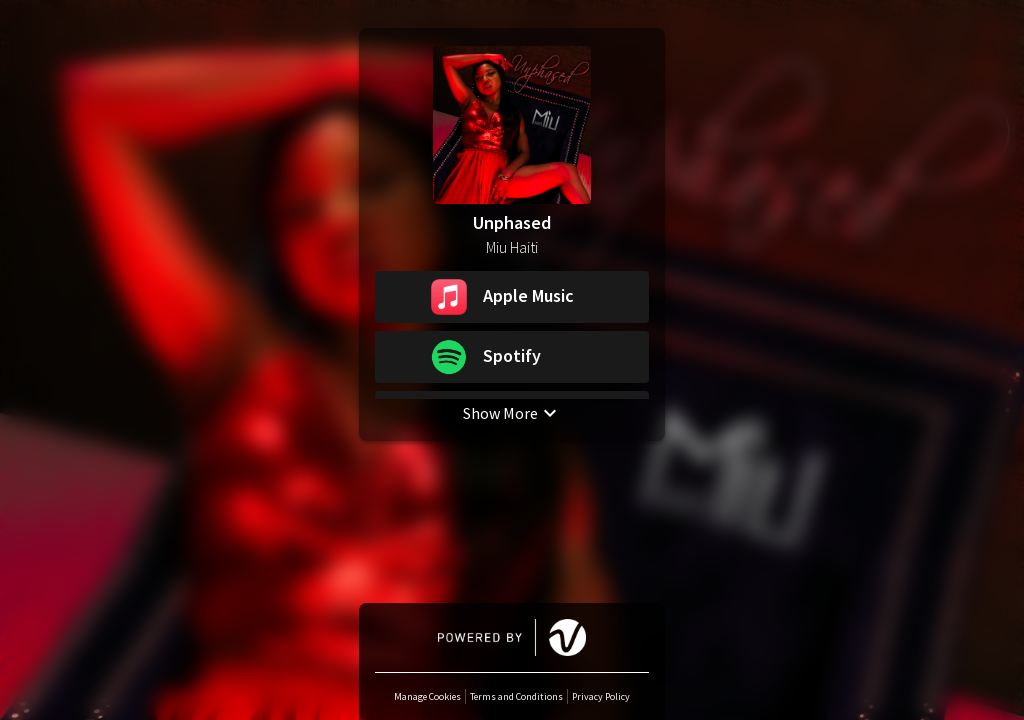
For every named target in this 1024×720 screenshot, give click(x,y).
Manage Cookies (427, 696)
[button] (512, 297)
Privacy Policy (601, 696)
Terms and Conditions (516, 696)
